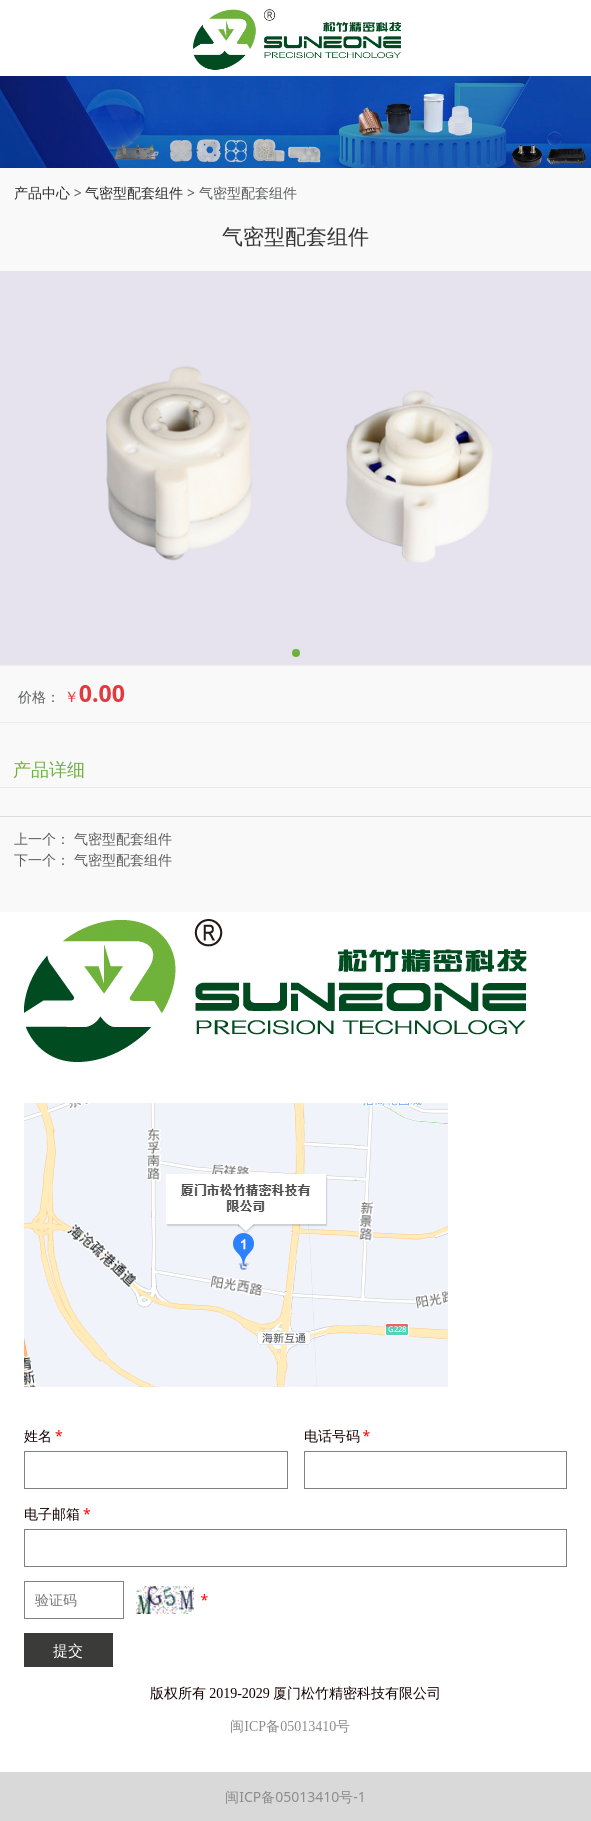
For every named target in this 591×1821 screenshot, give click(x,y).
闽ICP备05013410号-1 (295, 1796)
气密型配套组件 (134, 192)
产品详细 (49, 769)
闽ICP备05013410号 (290, 1726)
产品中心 (42, 192)
